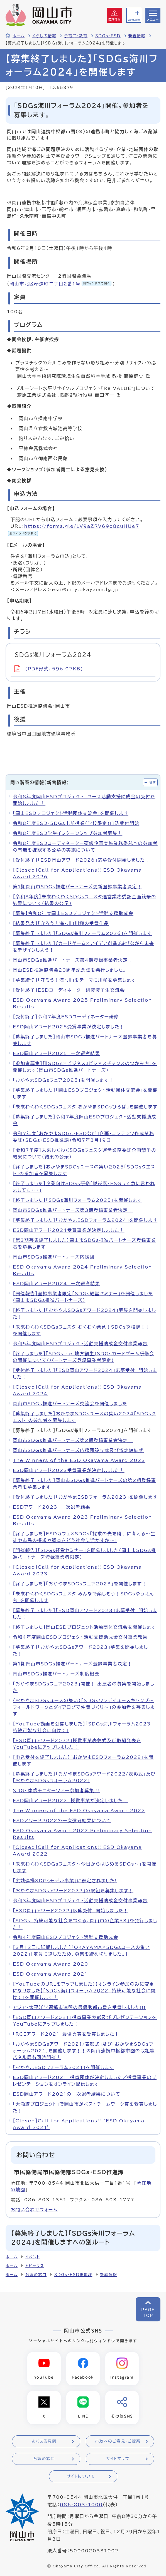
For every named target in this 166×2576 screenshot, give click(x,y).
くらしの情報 (44, 36)
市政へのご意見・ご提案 (118, 2442)
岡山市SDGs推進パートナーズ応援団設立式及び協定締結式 (78, 1450)
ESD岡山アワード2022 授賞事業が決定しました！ (70, 1800)
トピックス (34, 2266)
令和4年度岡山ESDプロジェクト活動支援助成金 (65, 1937)
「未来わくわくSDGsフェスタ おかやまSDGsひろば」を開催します (85, 1107)
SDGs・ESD (108, 36)
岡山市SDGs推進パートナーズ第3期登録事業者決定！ (73, 1210)
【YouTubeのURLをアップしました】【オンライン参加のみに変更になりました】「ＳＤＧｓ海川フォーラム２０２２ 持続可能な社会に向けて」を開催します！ (84, 1991)
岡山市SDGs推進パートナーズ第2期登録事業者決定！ (73, 1440)
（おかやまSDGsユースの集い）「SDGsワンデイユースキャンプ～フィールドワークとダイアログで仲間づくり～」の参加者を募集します (84, 1707)
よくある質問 (44, 2442)
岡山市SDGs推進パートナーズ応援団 (54, 1257)
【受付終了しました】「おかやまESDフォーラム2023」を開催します (85, 1497)
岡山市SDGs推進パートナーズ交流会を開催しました (70, 1403)
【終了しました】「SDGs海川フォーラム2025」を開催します (77, 1200)
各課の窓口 (36, 2275)
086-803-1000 (81, 2505)
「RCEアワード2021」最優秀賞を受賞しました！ (66, 2034)
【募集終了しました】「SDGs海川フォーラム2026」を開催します (82, 933)
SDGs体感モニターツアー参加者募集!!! (56, 1790)
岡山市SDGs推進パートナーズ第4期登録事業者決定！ (73, 960)
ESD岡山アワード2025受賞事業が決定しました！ (68, 1027)
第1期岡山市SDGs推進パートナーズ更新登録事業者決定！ (77, 886)
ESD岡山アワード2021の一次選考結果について (66, 2094)
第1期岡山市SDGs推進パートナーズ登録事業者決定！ (72, 1664)
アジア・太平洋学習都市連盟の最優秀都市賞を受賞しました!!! (79, 2007)
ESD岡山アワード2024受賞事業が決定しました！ (68, 1230)
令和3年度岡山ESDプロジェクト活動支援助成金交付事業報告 (80, 1900)
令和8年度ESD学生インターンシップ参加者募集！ (67, 833)
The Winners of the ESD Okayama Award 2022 (79, 1810)
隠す (152, 782)
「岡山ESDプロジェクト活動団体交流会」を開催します (70, 813)
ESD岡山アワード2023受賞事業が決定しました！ (68, 1470)
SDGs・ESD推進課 (73, 2275)
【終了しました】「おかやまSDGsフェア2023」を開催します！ (80, 1584)
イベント (32, 2257)
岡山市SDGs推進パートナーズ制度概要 (56, 1674)
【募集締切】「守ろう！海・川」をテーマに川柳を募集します (74, 980)
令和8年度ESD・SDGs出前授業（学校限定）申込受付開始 (76, 823)
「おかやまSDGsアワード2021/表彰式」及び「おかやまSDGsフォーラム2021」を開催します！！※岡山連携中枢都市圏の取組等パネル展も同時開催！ (84, 2051)
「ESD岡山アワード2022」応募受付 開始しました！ (70, 1910)
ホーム (19, 36)
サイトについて (81, 2477)
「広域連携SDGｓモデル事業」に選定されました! (65, 1880)
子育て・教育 (75, 36)
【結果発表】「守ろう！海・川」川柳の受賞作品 (61, 923)
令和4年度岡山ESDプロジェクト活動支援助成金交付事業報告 (80, 1637)
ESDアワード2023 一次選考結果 (51, 1507)
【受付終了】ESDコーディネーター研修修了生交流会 (69, 990)
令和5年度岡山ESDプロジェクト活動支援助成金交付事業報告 (80, 1343)
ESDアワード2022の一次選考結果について (62, 1820)
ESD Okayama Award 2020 (50, 1964)
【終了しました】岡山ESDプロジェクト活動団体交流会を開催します (84, 1627)
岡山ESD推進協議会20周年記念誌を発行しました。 (69, 970)
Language (134, 19)
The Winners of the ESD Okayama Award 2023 (79, 1460)
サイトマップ (117, 2459)
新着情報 (136, 36)
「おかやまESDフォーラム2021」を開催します (63, 2067)
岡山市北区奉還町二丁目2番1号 (60, 284)
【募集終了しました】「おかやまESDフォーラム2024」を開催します (85, 1220)
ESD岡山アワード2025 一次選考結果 (56, 1053)
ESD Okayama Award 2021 (50, 1974)
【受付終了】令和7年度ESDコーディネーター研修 (66, 1017)
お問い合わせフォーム (34, 2209)
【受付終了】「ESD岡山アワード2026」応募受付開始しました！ (81, 860)
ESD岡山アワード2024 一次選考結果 (56, 1283)
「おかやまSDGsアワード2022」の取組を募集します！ (73, 1890)
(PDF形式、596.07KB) (48, 669)
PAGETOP (148, 2313)
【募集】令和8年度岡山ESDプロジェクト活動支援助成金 (73, 913)
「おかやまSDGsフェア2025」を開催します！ (63, 1080)
